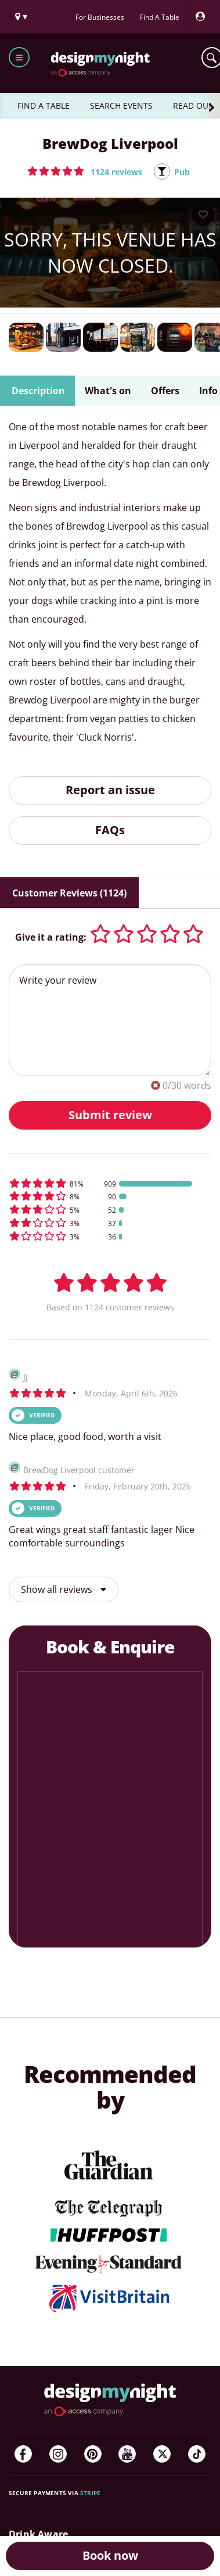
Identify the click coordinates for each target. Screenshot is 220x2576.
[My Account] (203, 16)
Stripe (90, 2493)
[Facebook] (23, 2454)
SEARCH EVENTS (121, 105)
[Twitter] (162, 2454)
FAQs (110, 830)
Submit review (110, 1115)
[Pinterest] (93, 2454)
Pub (182, 171)
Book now (110, 2555)
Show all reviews (63, 1589)
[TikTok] (196, 2454)
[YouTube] (127, 2454)
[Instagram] (58, 2454)
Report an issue (110, 790)
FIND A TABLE (43, 105)
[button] (85, 171)
